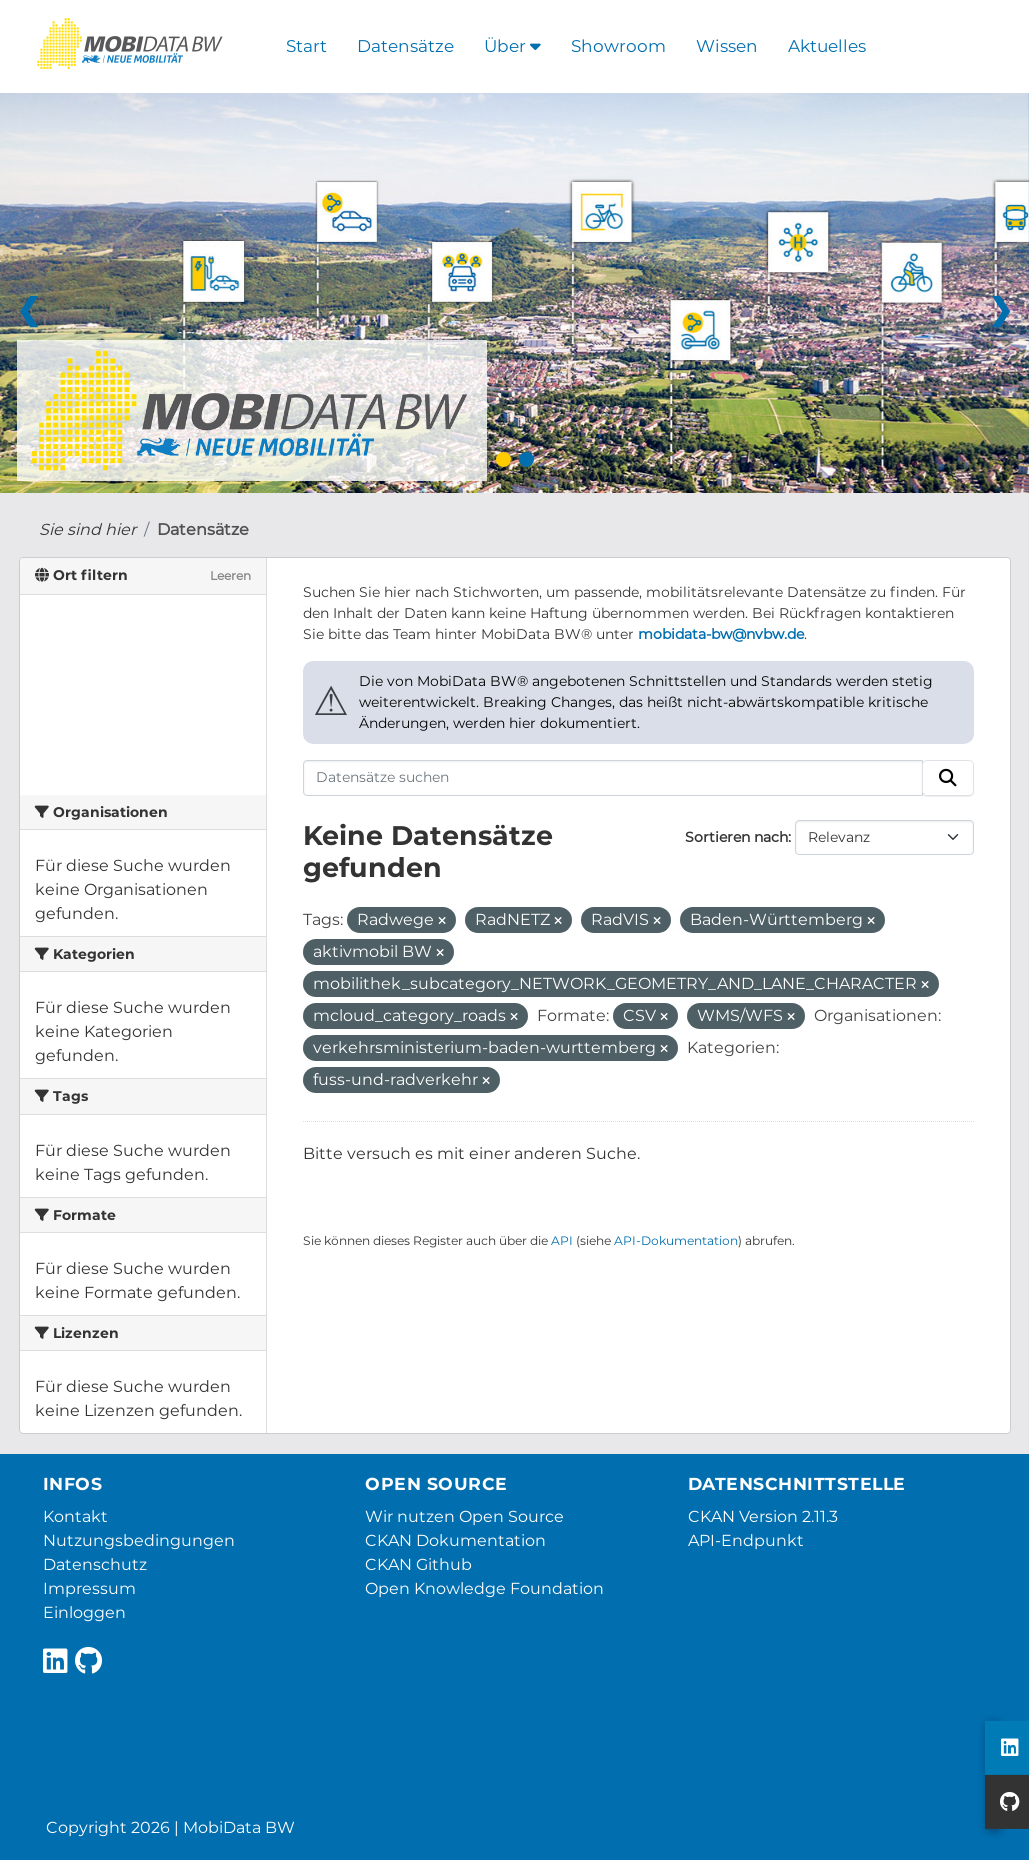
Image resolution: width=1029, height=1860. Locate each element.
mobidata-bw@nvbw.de (721, 634)
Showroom (618, 46)
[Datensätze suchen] (613, 778)
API (562, 1240)
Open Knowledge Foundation (484, 1588)
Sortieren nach (736, 837)
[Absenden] (948, 778)
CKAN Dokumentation (455, 1540)
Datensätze (405, 46)
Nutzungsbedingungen (139, 1540)
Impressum (89, 1588)
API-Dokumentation (676, 1240)
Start (306, 46)
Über (512, 46)
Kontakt (75, 1516)
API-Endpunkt (746, 1540)
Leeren (230, 575)
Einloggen (84, 1612)
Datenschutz (95, 1564)
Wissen (727, 46)
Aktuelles (827, 46)
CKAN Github (418, 1564)
